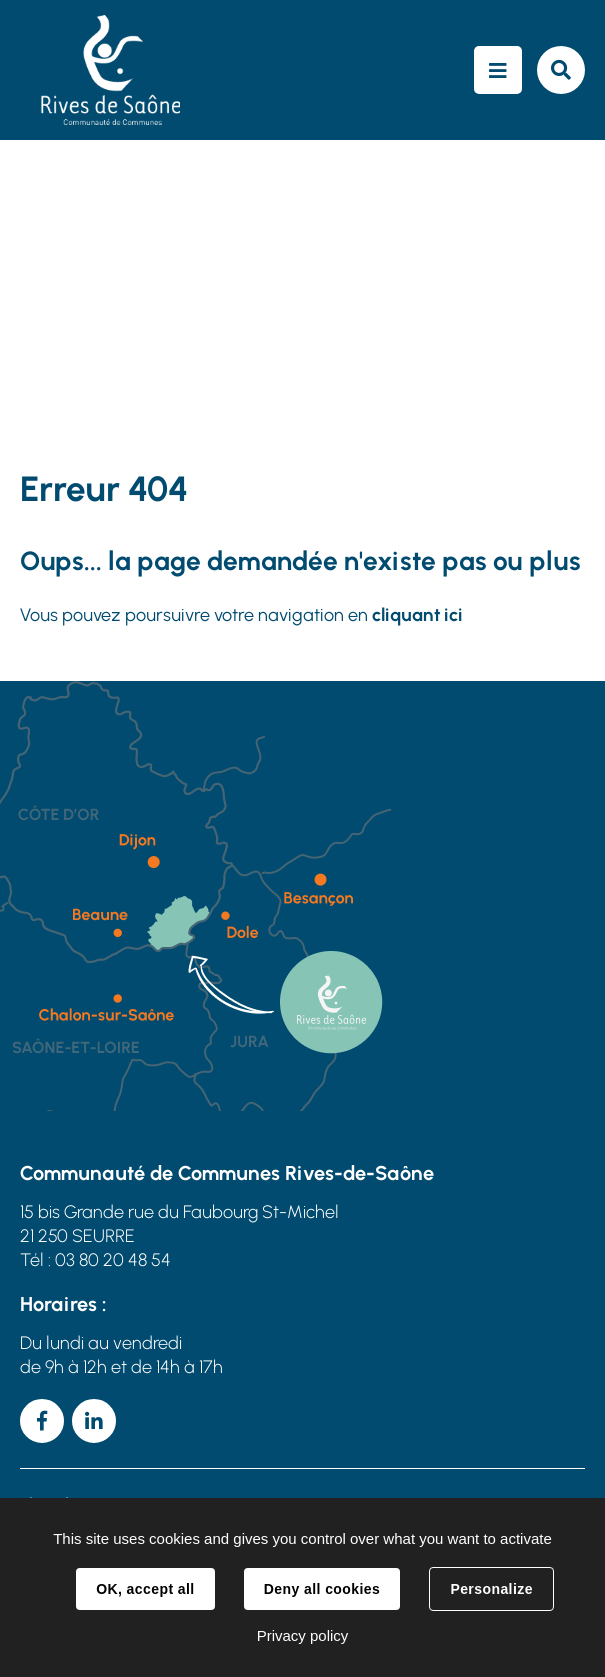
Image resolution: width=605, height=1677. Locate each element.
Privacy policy (303, 1635)
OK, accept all (145, 1589)
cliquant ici (417, 615)
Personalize (491, 1589)
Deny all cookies (322, 1589)
